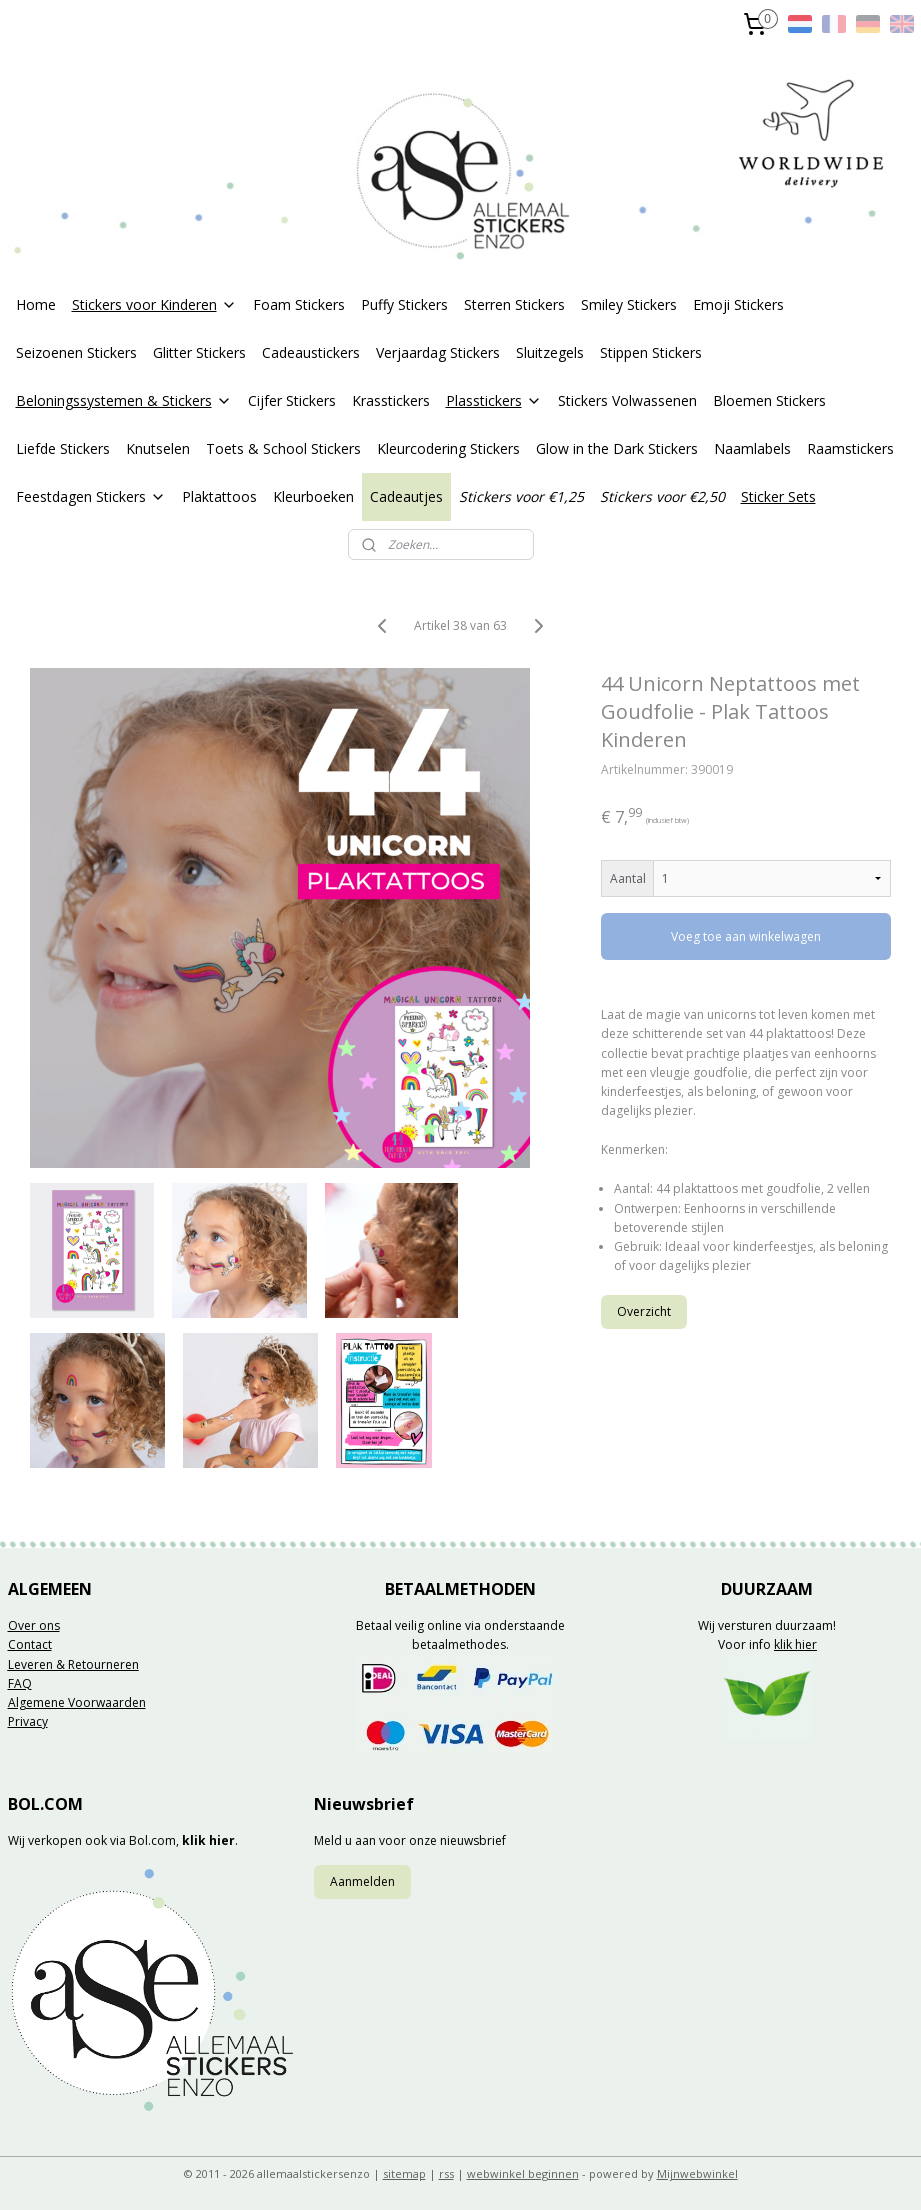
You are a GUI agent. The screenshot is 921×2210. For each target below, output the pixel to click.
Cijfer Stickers (292, 400)
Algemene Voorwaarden (77, 1702)
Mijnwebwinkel (697, 2173)
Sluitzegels (550, 352)
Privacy (28, 1721)
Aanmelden (362, 1881)
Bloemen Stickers (769, 400)
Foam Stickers (299, 304)
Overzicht (644, 1311)
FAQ (20, 1683)
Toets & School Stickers (283, 448)
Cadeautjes (406, 496)
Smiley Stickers (629, 304)
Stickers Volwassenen (627, 400)
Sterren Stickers (514, 304)
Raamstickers (850, 448)
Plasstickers (494, 400)
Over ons (34, 1625)
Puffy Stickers (404, 304)
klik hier (795, 1644)
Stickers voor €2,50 (662, 496)
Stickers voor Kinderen (154, 304)
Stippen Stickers (651, 352)
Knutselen (158, 448)
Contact (30, 1644)
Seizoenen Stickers (76, 352)
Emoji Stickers (738, 304)
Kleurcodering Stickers (448, 448)
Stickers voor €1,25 (521, 496)
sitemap (404, 2173)
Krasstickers (391, 400)
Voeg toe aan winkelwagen (746, 936)
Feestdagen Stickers (91, 496)
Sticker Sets (778, 496)
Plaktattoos (219, 496)
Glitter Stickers (199, 352)
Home (36, 304)
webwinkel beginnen (523, 2173)
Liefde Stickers (63, 448)
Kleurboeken (313, 496)
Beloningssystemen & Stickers (124, 400)
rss (446, 2173)
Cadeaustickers (311, 352)
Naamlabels (752, 448)
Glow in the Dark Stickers (617, 448)
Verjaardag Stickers (438, 352)
